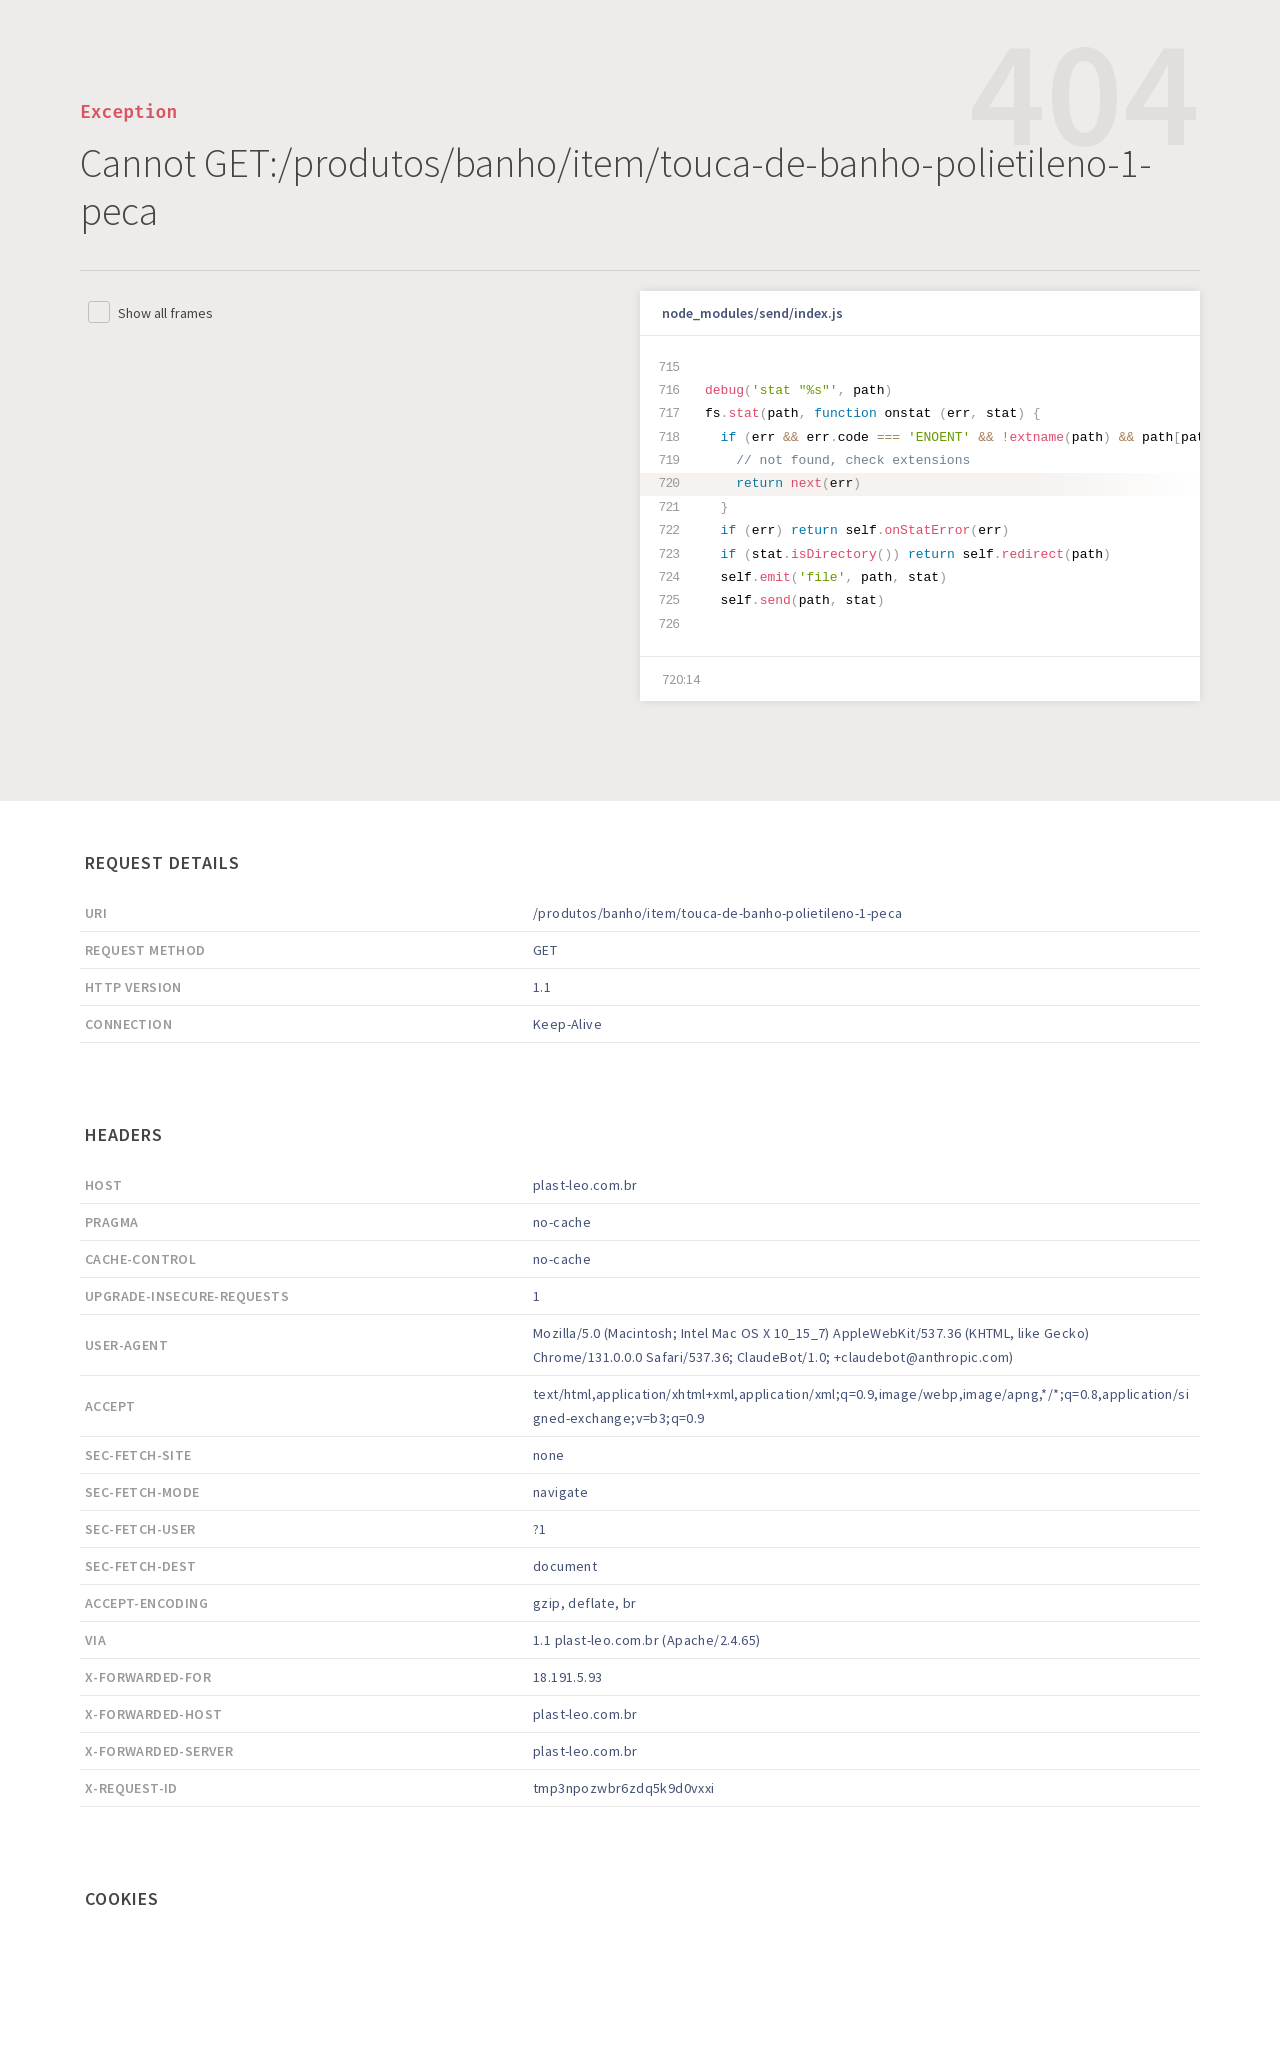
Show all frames (165, 313)
